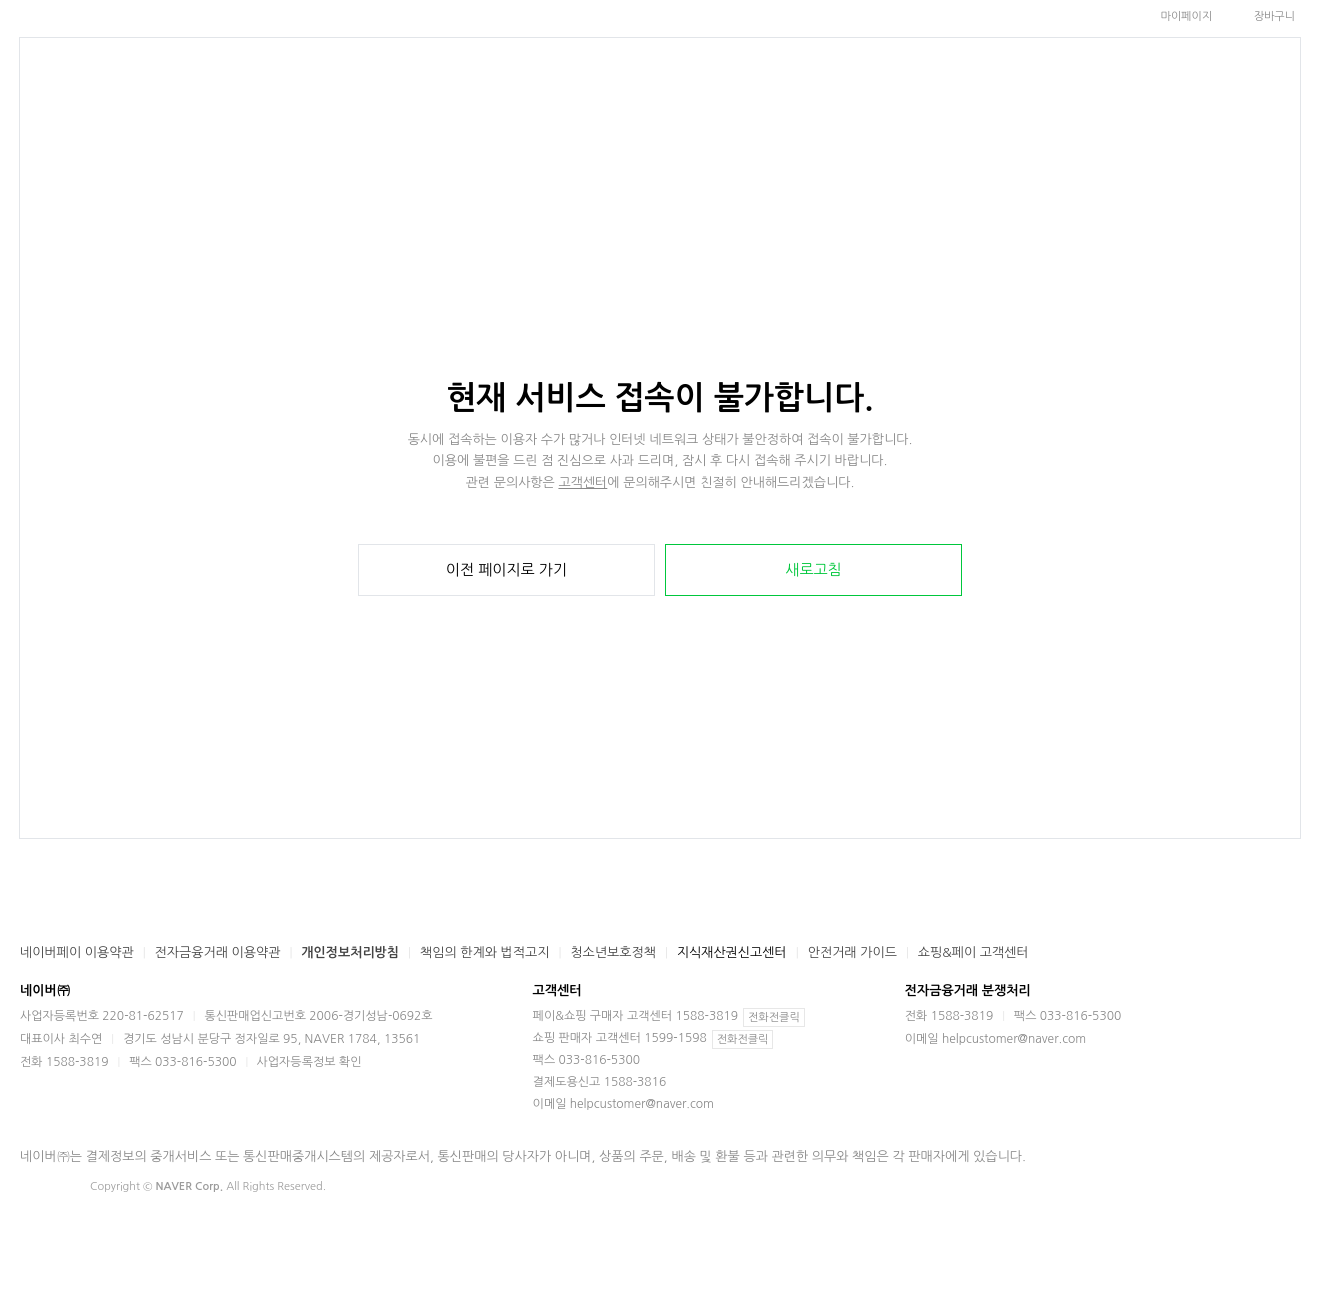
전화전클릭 (774, 1017)
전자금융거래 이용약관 (218, 952)
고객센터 (582, 482)
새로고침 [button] (813, 569)
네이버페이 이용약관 (77, 952)
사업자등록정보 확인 (309, 1062)
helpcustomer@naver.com (642, 1104)
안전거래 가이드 (852, 952)
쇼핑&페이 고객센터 (973, 952)
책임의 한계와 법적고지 (484, 952)
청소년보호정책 (613, 952)
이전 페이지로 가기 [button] (506, 569)
